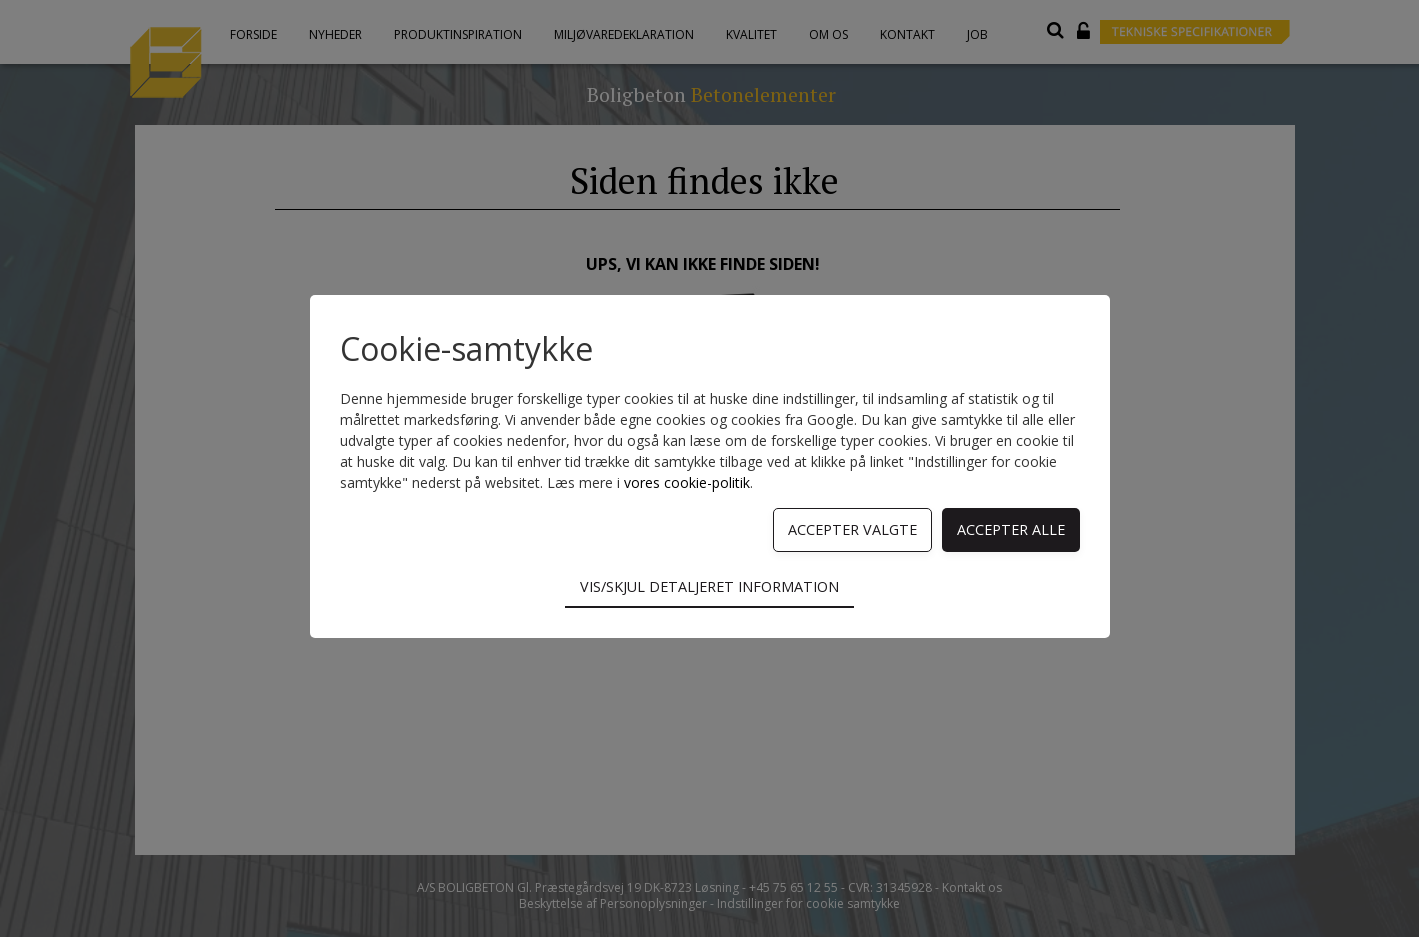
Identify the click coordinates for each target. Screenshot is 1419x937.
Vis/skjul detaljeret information (709, 586)
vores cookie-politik (687, 482)
